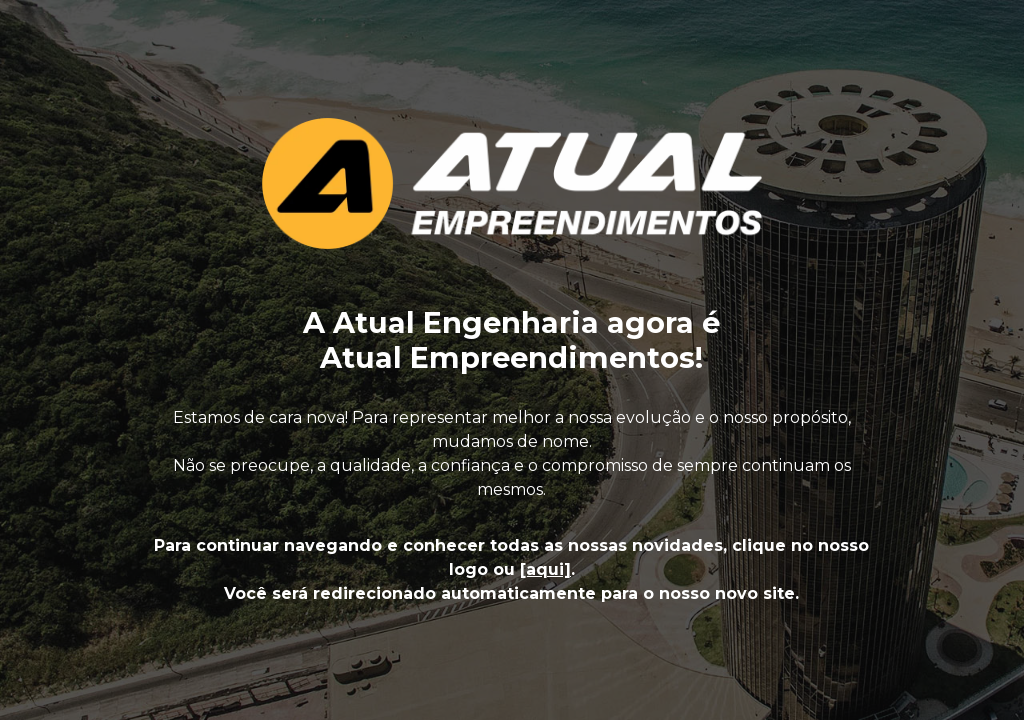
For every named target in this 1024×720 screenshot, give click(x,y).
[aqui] (545, 569)
